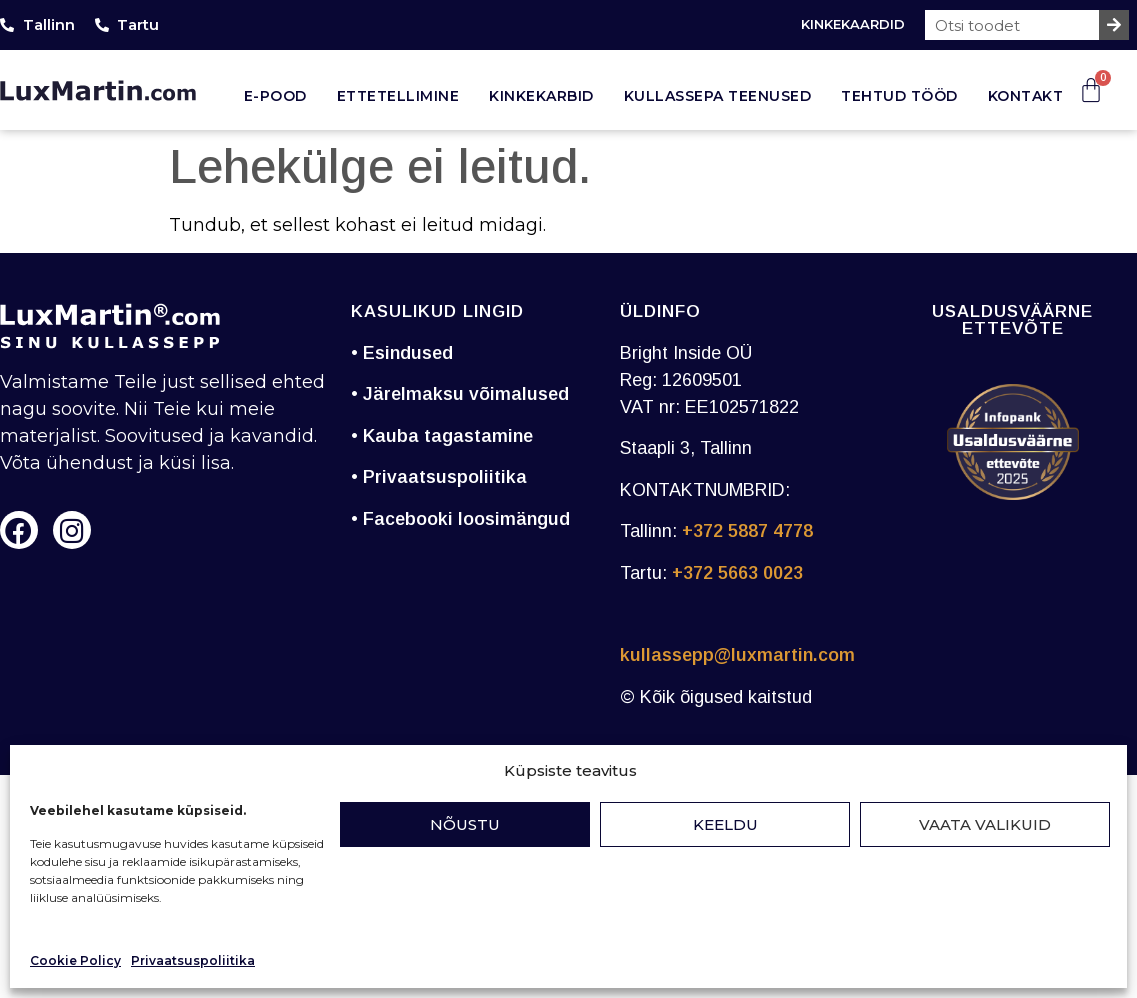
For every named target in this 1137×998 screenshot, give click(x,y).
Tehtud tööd (899, 96)
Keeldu (725, 824)
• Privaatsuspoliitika (439, 477)
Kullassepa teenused (718, 96)
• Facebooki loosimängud (460, 519)
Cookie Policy (75, 960)
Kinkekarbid (541, 96)
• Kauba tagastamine (442, 436)
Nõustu (465, 824)
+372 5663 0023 (737, 573)
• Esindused (402, 353)
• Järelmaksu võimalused (460, 394)
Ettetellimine (398, 96)
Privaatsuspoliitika (193, 960)
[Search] (1114, 25)
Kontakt (1026, 96)
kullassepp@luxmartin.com (737, 655)
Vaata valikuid (985, 824)
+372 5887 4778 (747, 531)
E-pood (275, 96)
